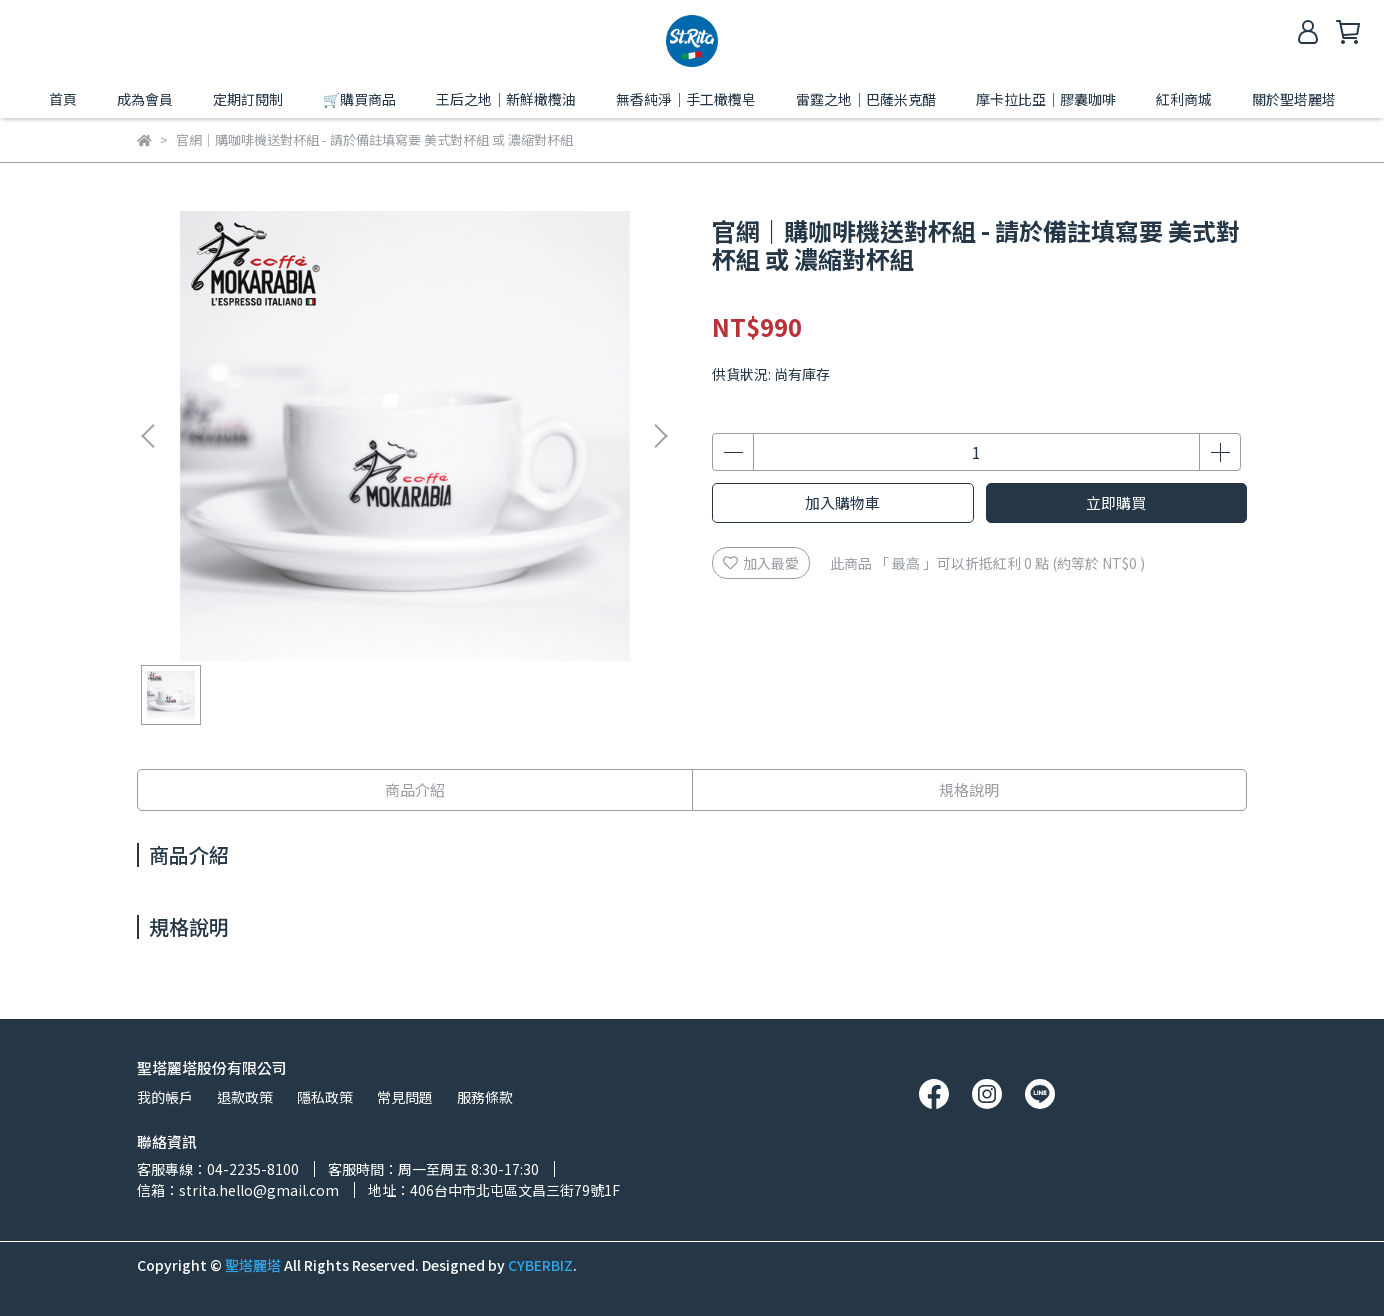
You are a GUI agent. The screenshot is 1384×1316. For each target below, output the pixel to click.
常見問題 (405, 1097)
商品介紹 (415, 789)
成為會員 (145, 99)
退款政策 (245, 1097)
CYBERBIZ (540, 1265)
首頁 (63, 99)
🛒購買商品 (359, 99)
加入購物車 (842, 502)
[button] (660, 436)
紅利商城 (1184, 99)
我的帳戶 (165, 1097)
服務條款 (485, 1097)
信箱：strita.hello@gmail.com (238, 1190)
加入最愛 (761, 563)
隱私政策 (325, 1097)
